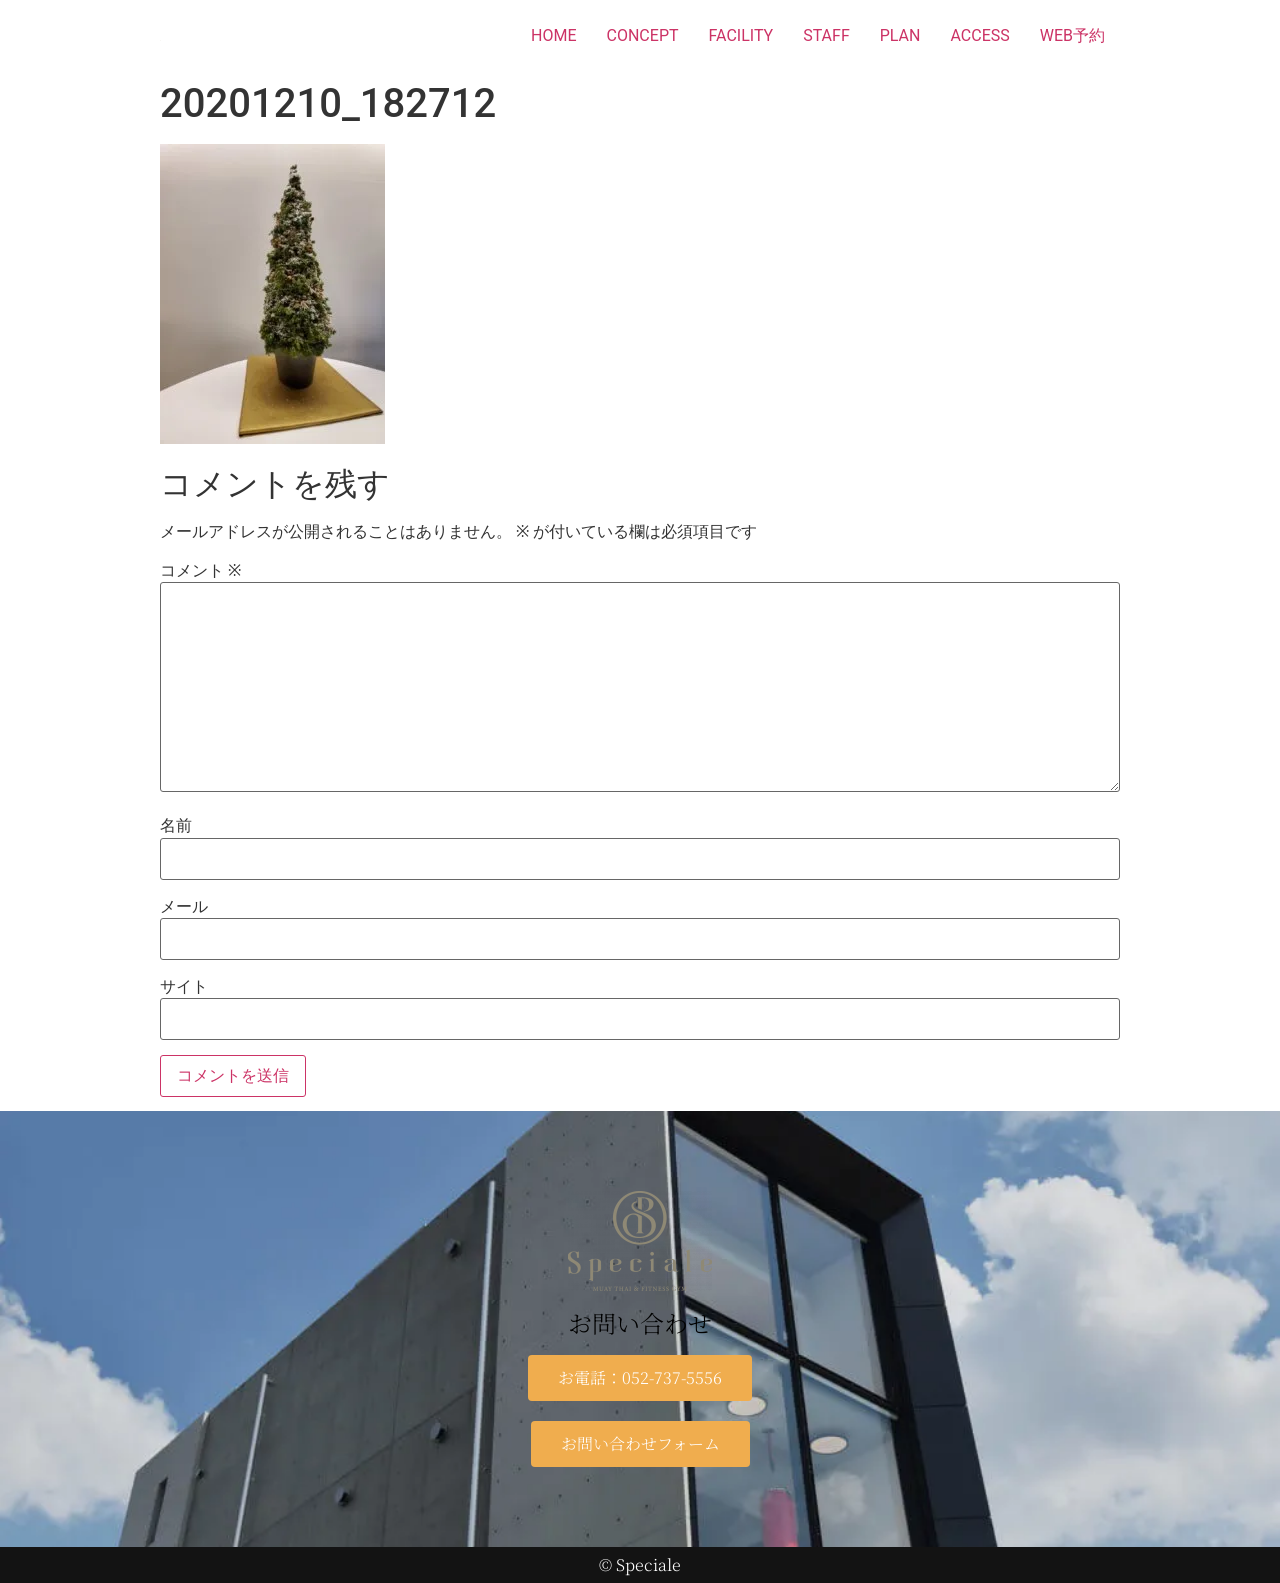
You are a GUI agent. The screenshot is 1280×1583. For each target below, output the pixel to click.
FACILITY (741, 35)
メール (184, 907)
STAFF (826, 35)
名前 (176, 826)
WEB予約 (1072, 35)
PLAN (900, 35)
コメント (200, 571)
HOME (553, 35)
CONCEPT (643, 35)
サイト (184, 987)
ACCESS (979, 35)
